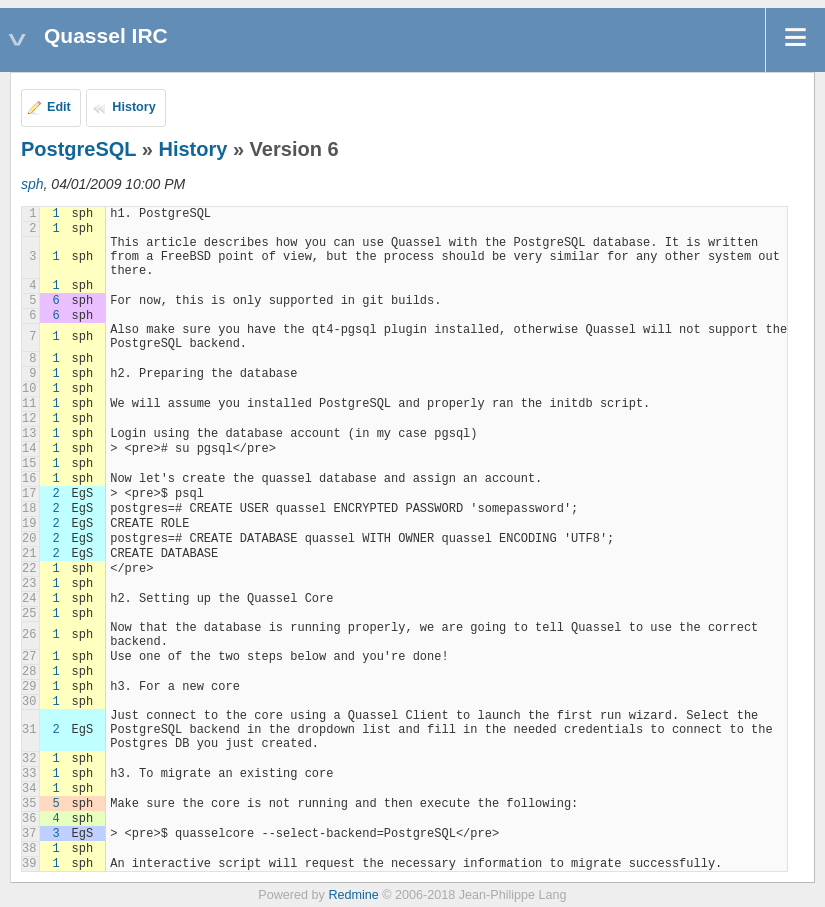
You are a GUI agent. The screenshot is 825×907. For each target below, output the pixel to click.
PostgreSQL (78, 149)
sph (32, 184)
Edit (59, 107)
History (133, 107)
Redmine (353, 895)
